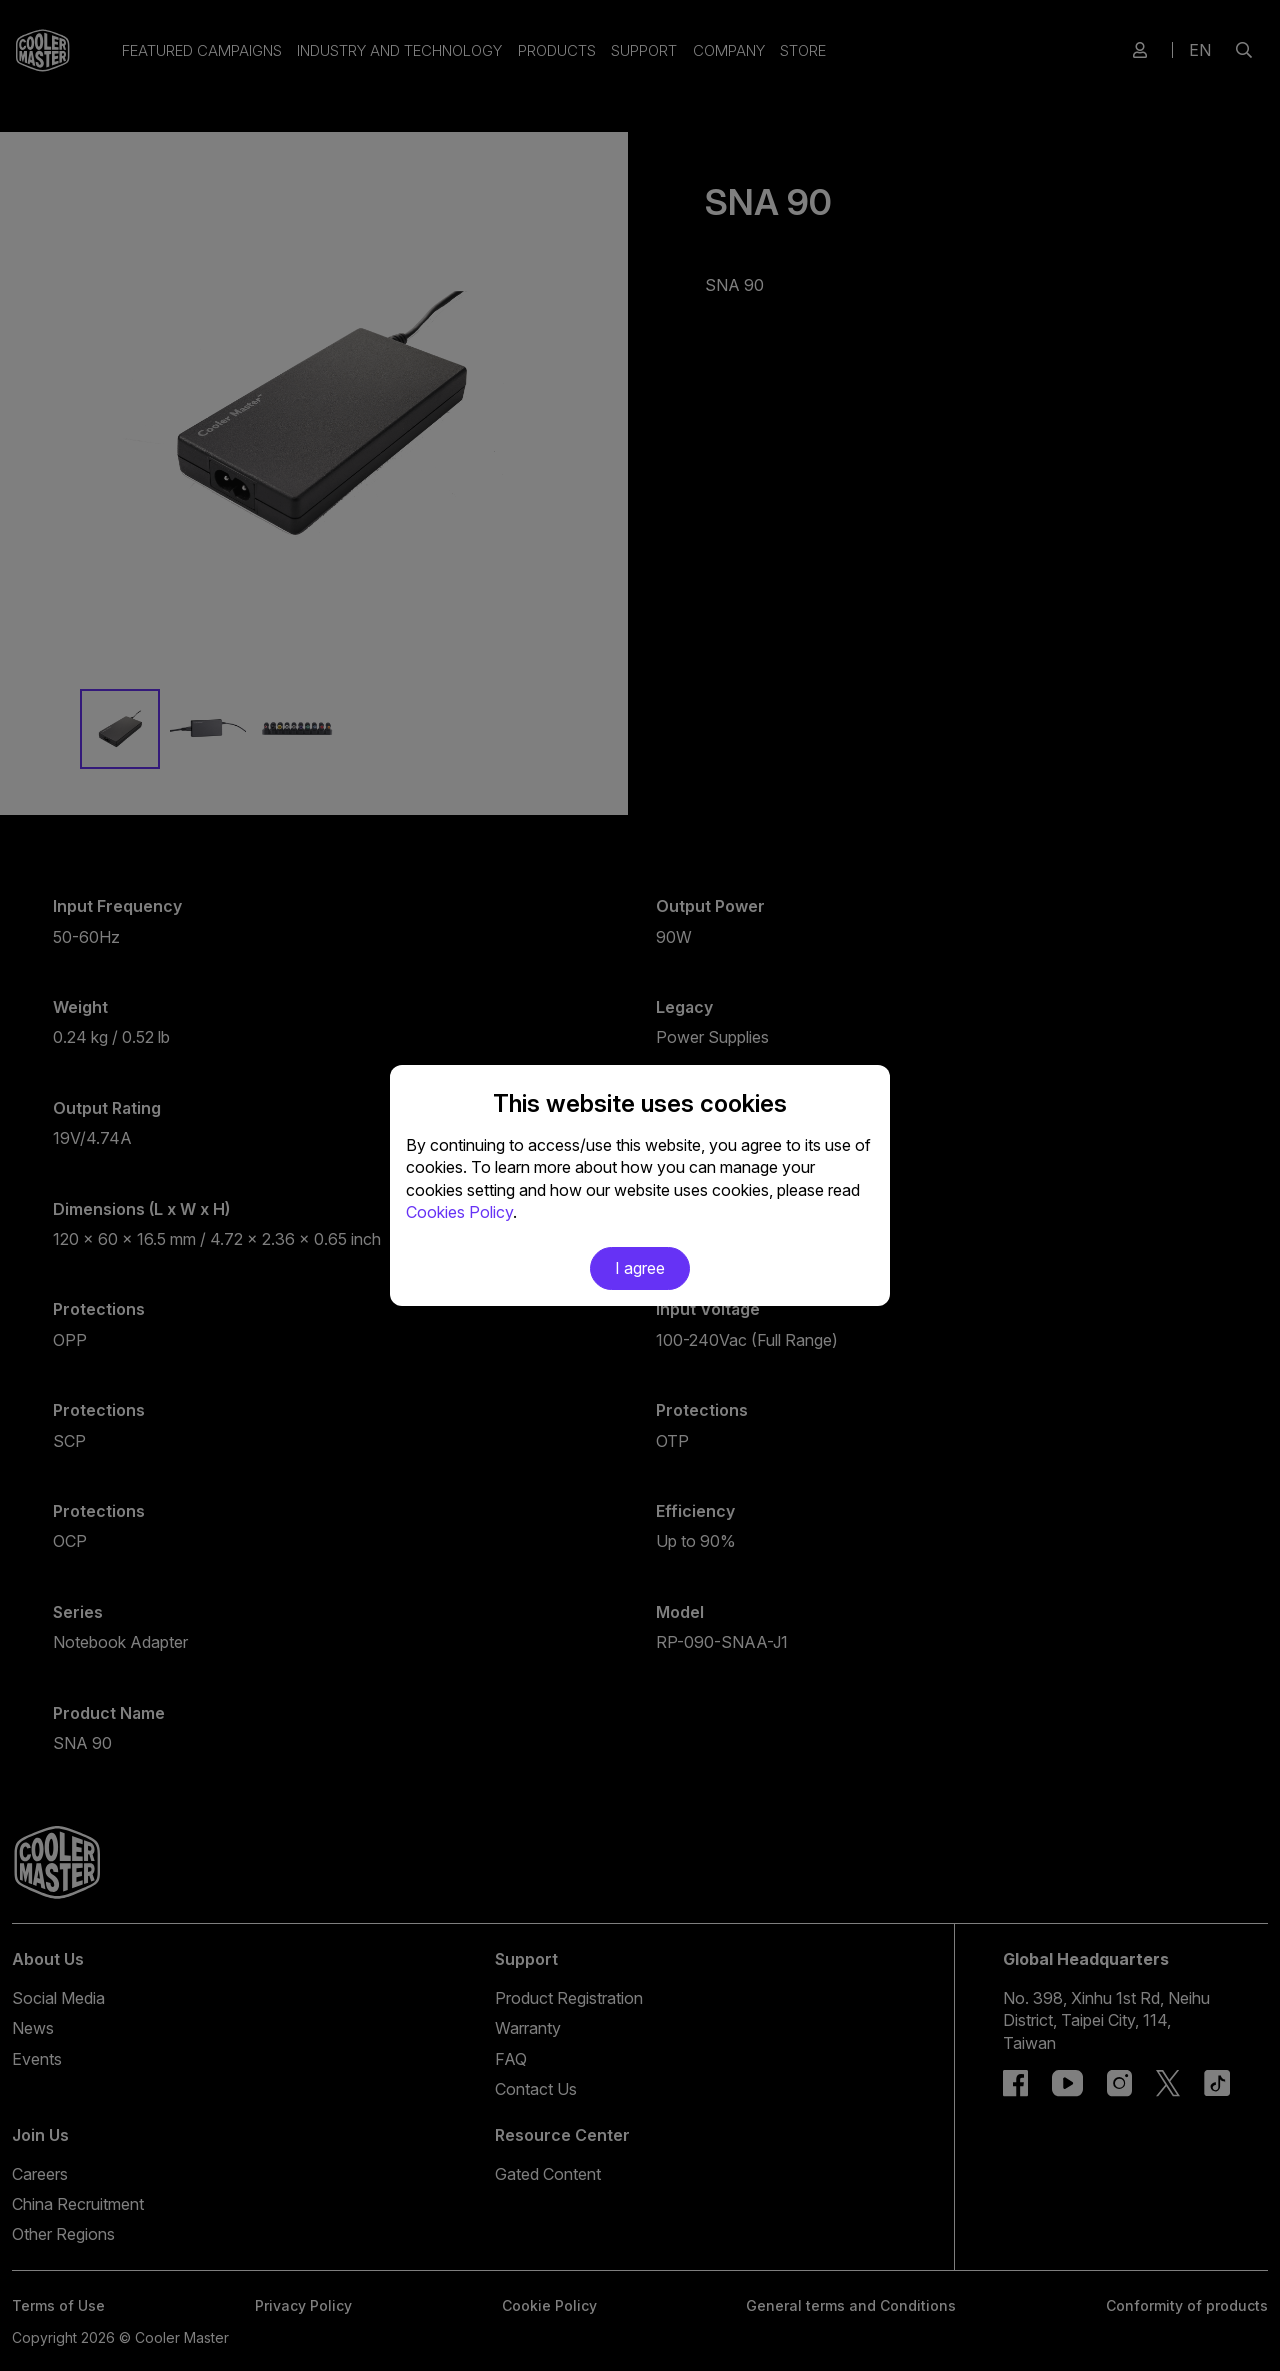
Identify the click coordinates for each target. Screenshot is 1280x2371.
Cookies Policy (459, 1212)
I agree (640, 1268)
